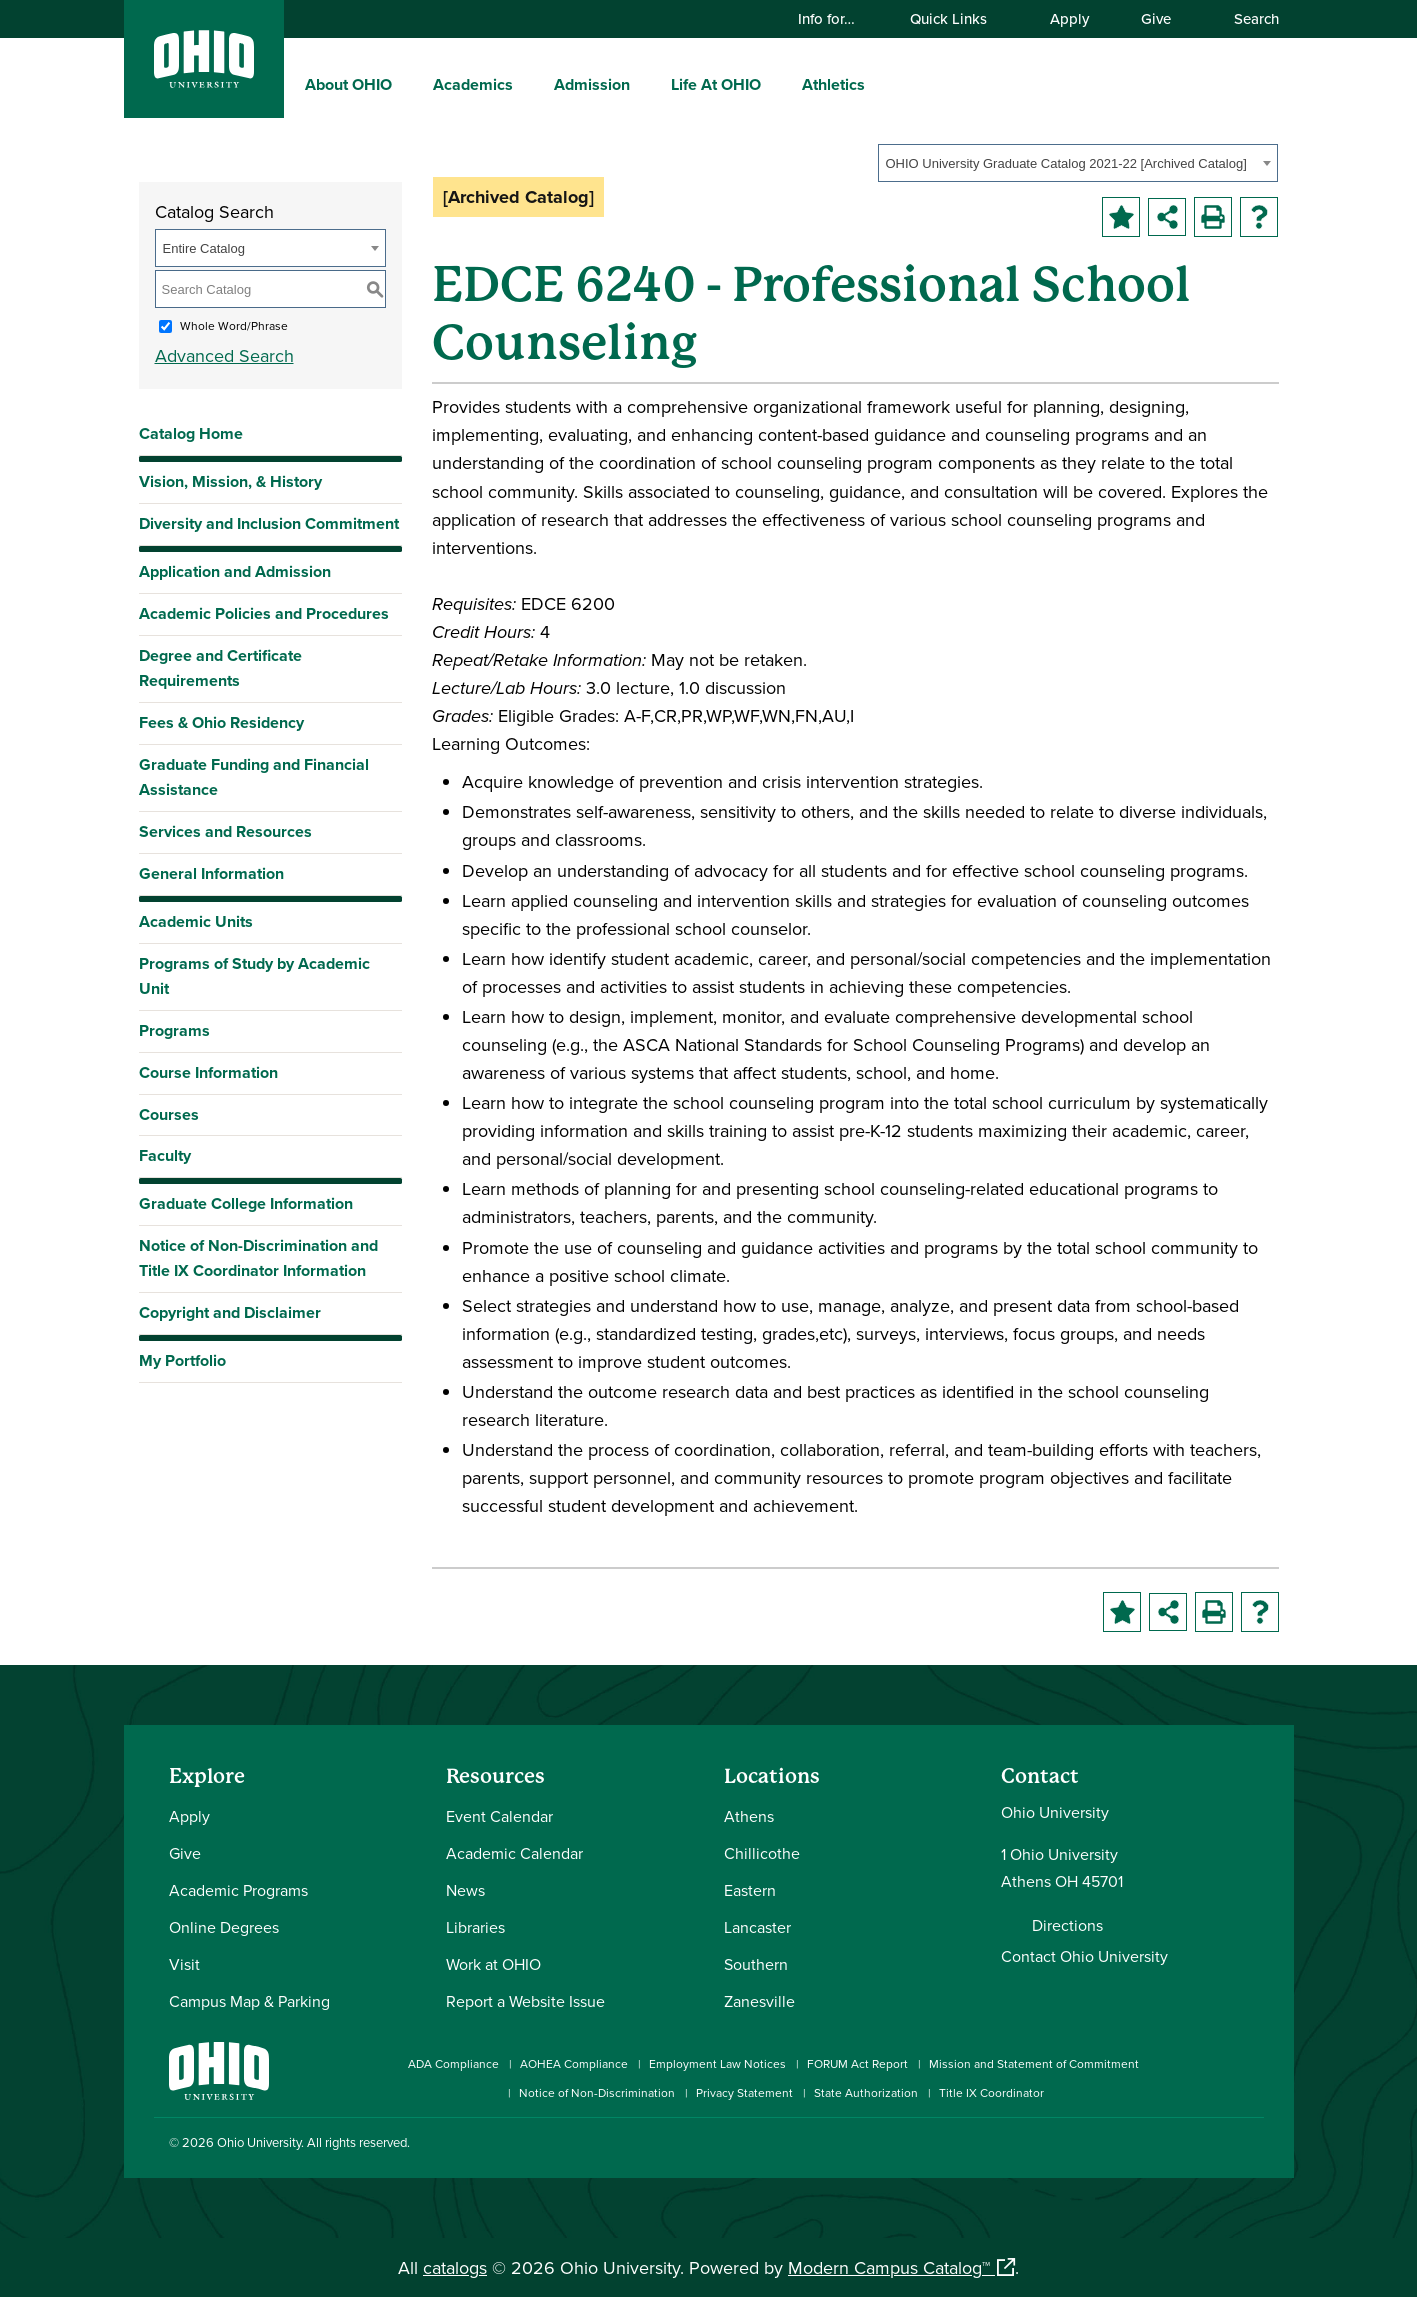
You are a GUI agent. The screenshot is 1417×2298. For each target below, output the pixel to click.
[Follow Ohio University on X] (1191, 2145)
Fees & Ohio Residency (221, 722)
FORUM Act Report (857, 2063)
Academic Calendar (514, 1853)
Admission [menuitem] (592, 84)
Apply (1069, 18)
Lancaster (757, 1927)
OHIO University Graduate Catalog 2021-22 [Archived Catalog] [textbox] (1066, 163)
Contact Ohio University (1084, 1956)
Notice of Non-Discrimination (597, 2092)
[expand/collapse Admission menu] (645, 84)
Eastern (750, 1890)
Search (1247, 18)
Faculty (165, 1155)
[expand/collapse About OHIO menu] (407, 84)
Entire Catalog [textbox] (204, 248)
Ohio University (259, 2142)
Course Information (208, 1072)
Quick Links (958, 18)
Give (1156, 18)
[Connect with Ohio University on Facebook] (1071, 2145)
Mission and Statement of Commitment (1034, 2063)
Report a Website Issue (525, 2001)
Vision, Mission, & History (230, 481)
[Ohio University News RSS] (1251, 2145)
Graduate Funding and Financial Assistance (254, 777)
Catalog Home (191, 433)
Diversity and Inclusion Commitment (269, 523)
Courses (169, 1114)
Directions (1067, 1925)
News (465, 1890)
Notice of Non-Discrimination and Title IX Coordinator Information (258, 1258)
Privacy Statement (744, 2092)
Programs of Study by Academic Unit (254, 976)
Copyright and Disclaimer (230, 1312)
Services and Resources (225, 831)
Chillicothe (762, 1853)
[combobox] (1078, 163)
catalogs (455, 2267)
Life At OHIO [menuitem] (716, 84)
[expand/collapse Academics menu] (528, 84)
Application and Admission (235, 571)
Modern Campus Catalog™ (889, 2267)
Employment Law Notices (717, 2063)
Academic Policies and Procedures (264, 613)
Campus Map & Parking (249, 2001)
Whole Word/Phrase (234, 325)
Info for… (836, 18)
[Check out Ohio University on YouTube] (1161, 2145)
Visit (184, 1964)
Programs (174, 1030)
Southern (756, 1964)
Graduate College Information (246, 1208)
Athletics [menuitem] (833, 84)
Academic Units (196, 921)
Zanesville (759, 2001)
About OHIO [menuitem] (348, 84)
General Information (211, 873)
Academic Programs (238, 1890)
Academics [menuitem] (473, 84)
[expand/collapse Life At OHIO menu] (776, 84)
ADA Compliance (453, 2063)
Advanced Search (224, 355)
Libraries (475, 1927)
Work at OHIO (493, 1964)
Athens (749, 1816)
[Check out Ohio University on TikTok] (1221, 2145)
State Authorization (866, 2092)
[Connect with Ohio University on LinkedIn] (1131, 2145)
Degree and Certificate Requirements (220, 668)
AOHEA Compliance (574, 2063)
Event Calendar (499, 1816)
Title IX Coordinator (991, 2092)
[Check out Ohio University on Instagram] (1101, 2145)
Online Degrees (224, 1927)
